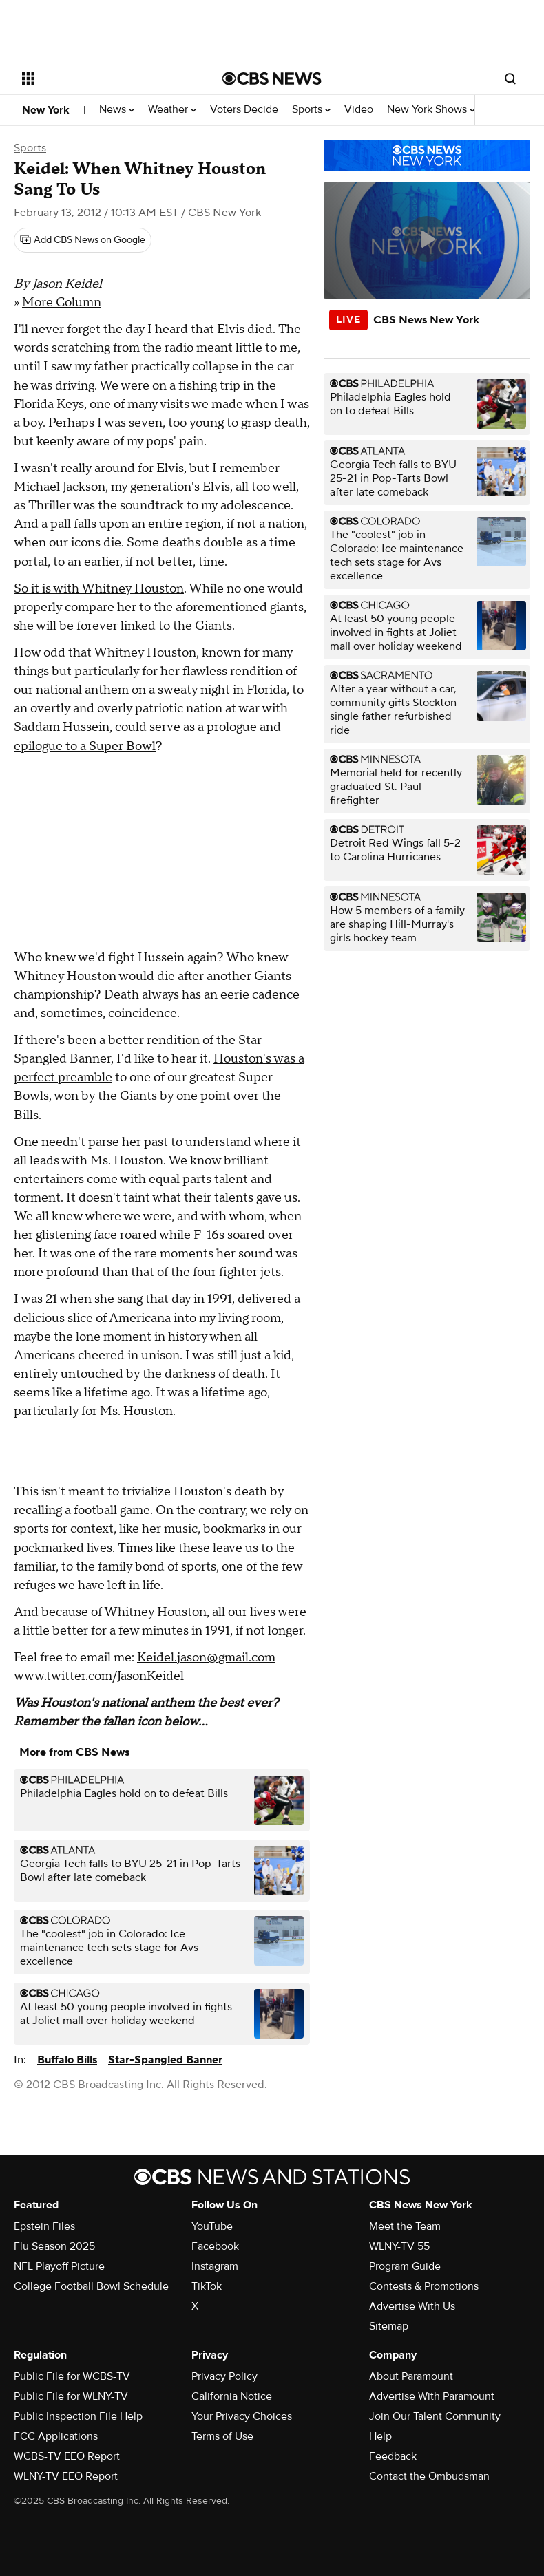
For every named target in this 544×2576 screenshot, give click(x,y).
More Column (61, 302)
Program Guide (405, 2266)
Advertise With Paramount (431, 2396)
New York (46, 110)
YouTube (212, 2226)
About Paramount (411, 2376)
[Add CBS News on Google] (82, 240)
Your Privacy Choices (241, 2416)
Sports (311, 109)
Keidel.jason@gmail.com (206, 1657)
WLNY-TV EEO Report (66, 2476)
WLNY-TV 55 (399, 2246)
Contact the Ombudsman (429, 2476)
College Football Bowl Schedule (91, 2286)
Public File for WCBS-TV (72, 2376)
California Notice (231, 2396)
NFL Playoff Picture (59, 2266)
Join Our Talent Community (435, 2416)
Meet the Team (405, 2226)
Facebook (215, 2246)
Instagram (214, 2266)
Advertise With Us (412, 2306)
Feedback (393, 2456)
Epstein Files (44, 2226)
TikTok (206, 2286)
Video (358, 109)
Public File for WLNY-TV (71, 2396)
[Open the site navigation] (105, 78)
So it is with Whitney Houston (99, 589)
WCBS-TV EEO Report (67, 2456)
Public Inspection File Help (78, 2416)
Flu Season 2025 (54, 2246)
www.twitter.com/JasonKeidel (99, 1676)
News (116, 109)
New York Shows (431, 109)
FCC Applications (56, 2436)
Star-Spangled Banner (165, 2060)
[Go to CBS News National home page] (272, 78)
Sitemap (388, 2326)
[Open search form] (510, 78)
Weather (172, 109)
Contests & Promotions (424, 2286)
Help (380, 2436)
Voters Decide (244, 109)
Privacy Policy (224, 2376)
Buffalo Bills (67, 2060)
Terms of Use (222, 2436)
